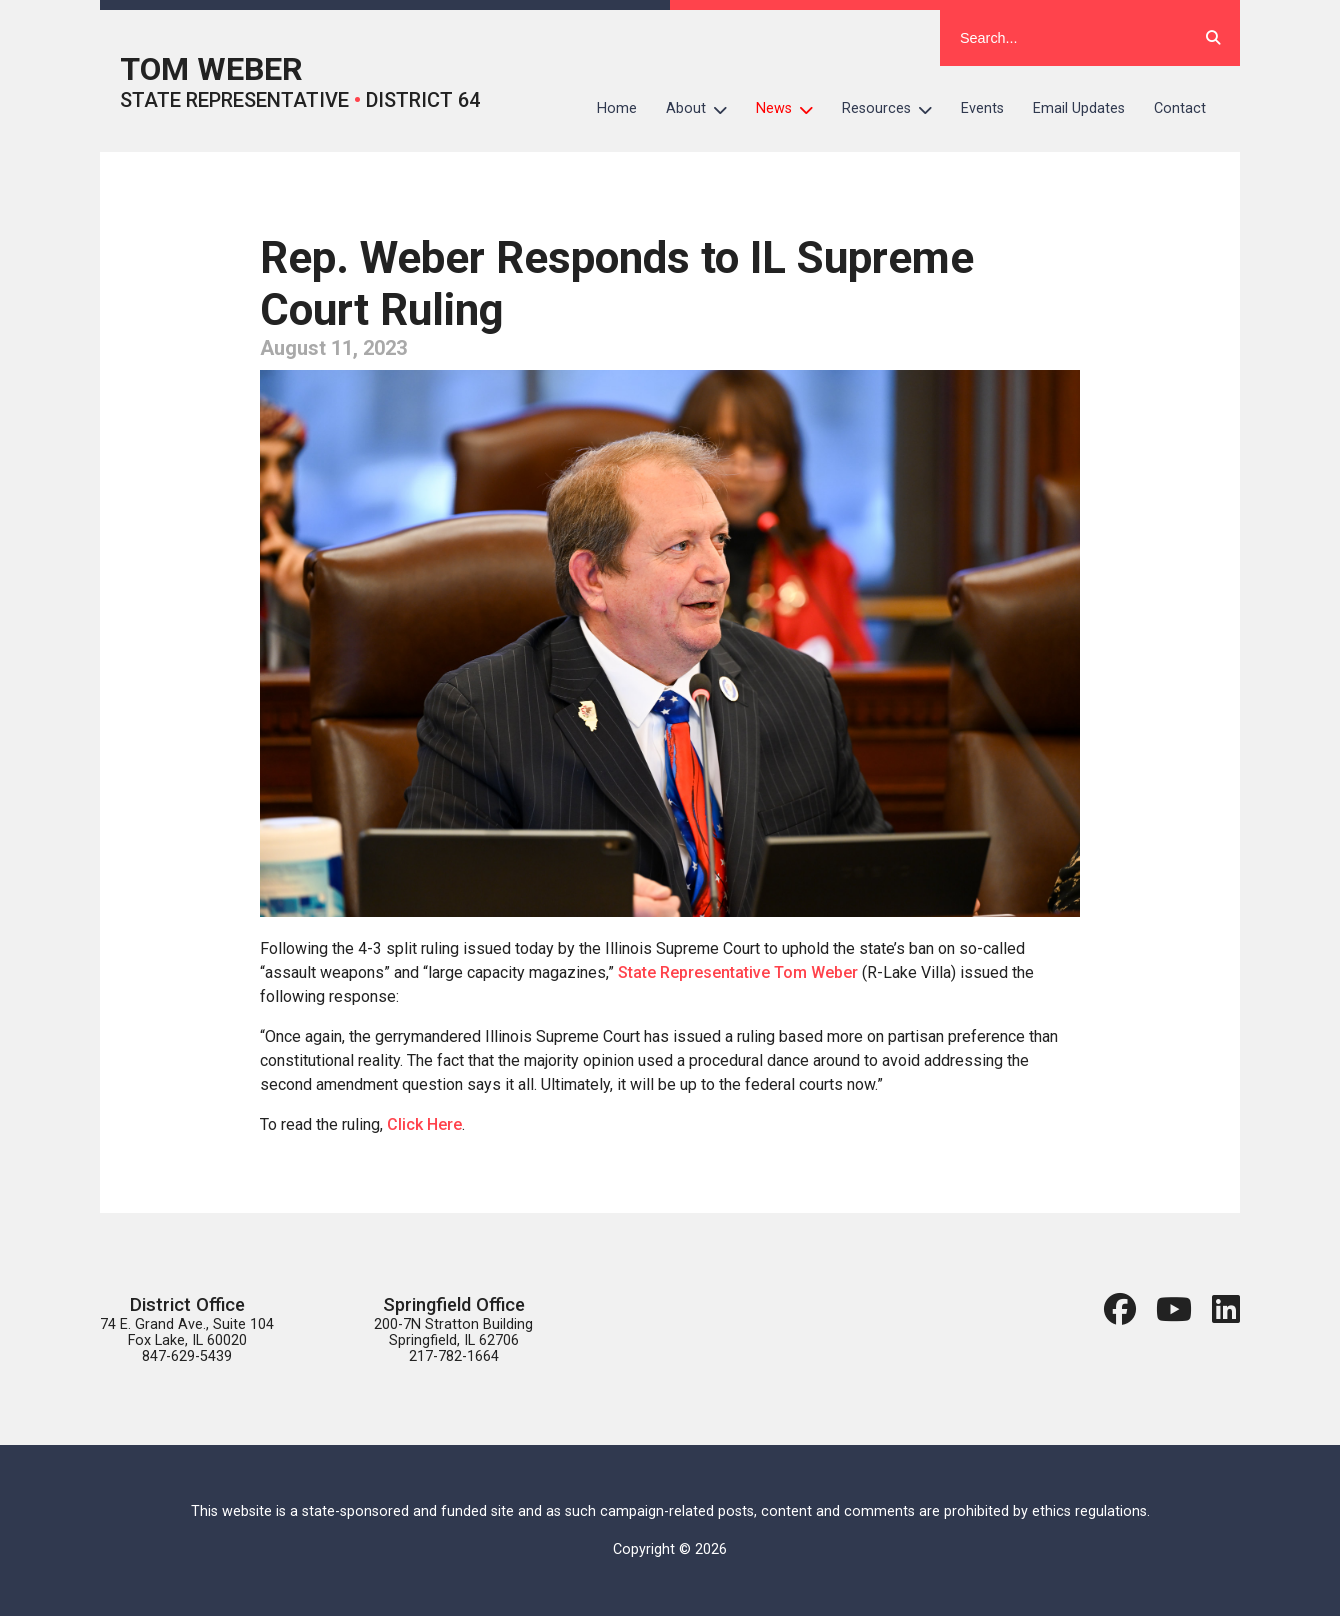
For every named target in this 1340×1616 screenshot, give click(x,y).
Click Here (424, 1124)
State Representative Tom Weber (738, 972)
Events (982, 108)
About (704, 109)
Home (617, 108)
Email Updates (1079, 108)
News (792, 109)
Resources (894, 109)
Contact (1180, 108)
